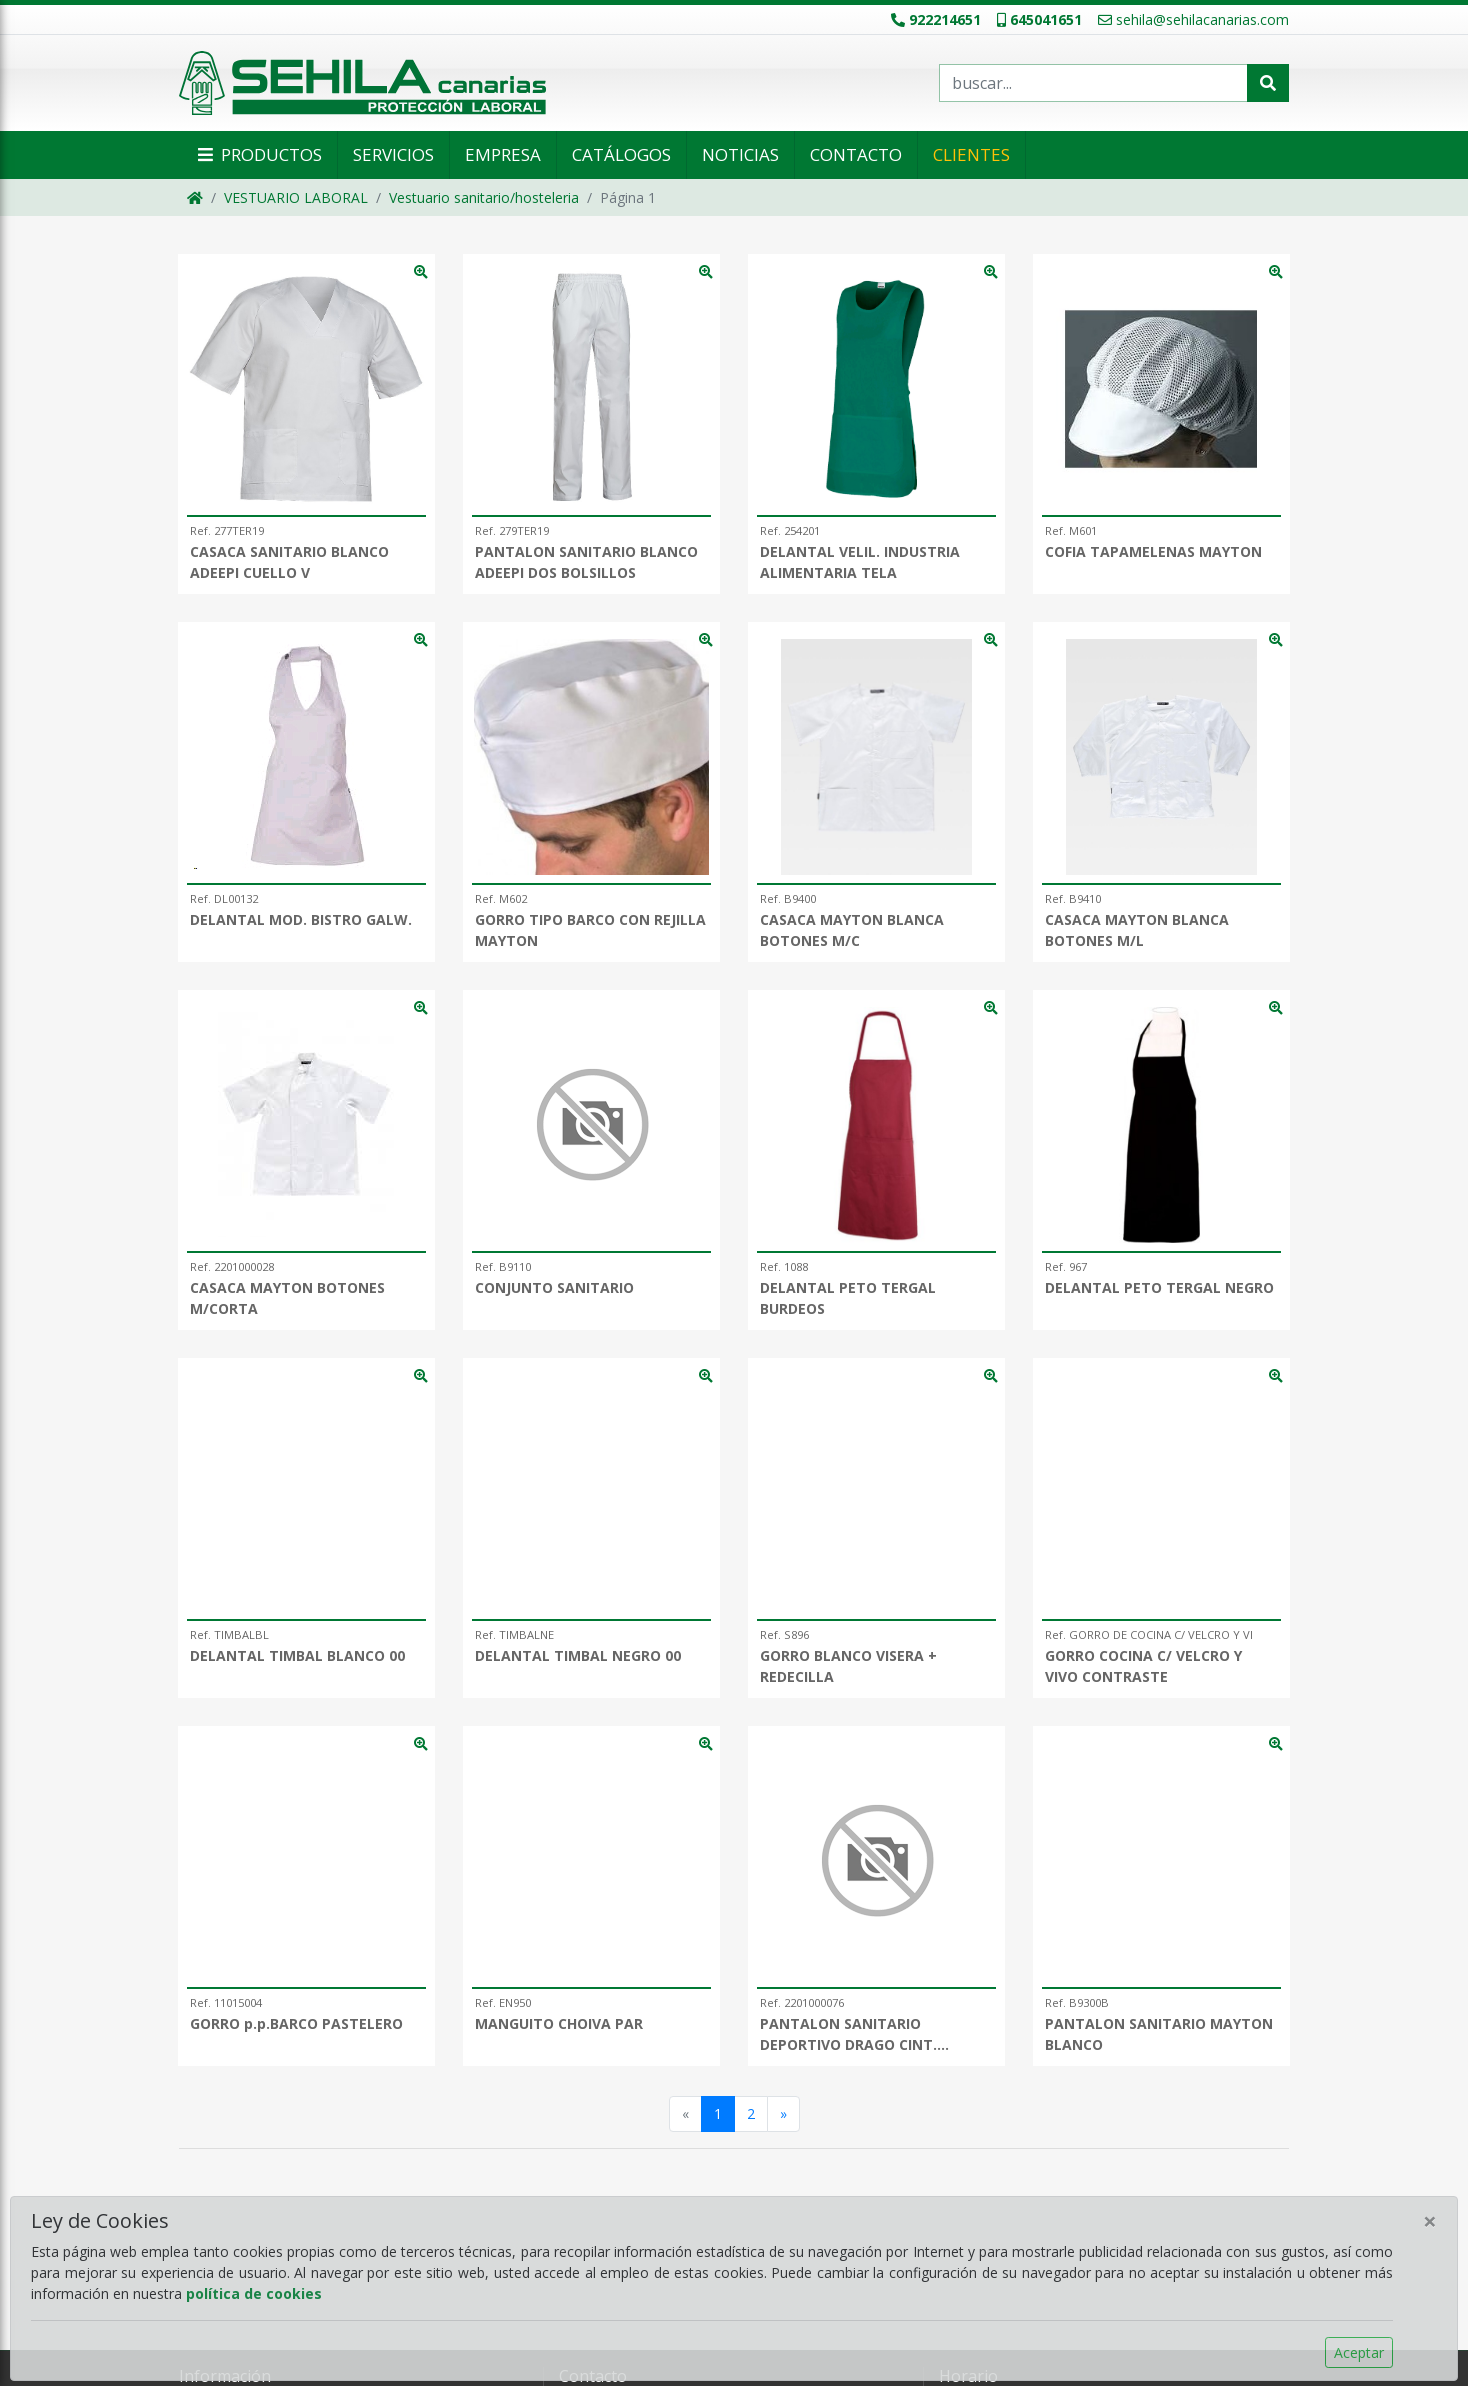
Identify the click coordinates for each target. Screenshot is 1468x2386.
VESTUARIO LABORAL (296, 197)
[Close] (1430, 2221)
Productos (258, 154)
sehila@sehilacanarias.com (1193, 19)
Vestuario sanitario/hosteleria (484, 197)
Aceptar (1359, 2352)
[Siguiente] (783, 2114)
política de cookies (254, 2293)
